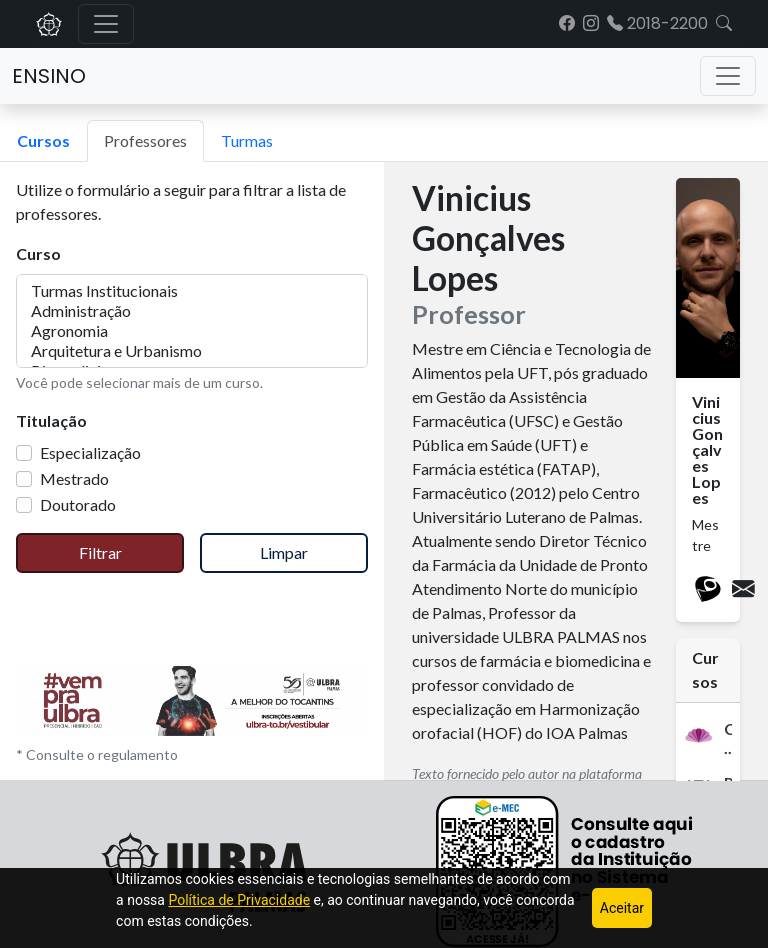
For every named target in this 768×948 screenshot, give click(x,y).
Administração (192, 311)
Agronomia (192, 331)
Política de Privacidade (239, 900)
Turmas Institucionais (192, 291)
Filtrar (100, 552)
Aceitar (622, 908)
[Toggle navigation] (728, 76)
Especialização (90, 452)
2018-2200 (657, 23)
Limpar (284, 552)
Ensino (49, 76)
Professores (145, 140)
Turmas (247, 140)
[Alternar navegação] (106, 24)
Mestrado (74, 478)
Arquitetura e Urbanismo (192, 351)
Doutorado (78, 504)
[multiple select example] (192, 321)
